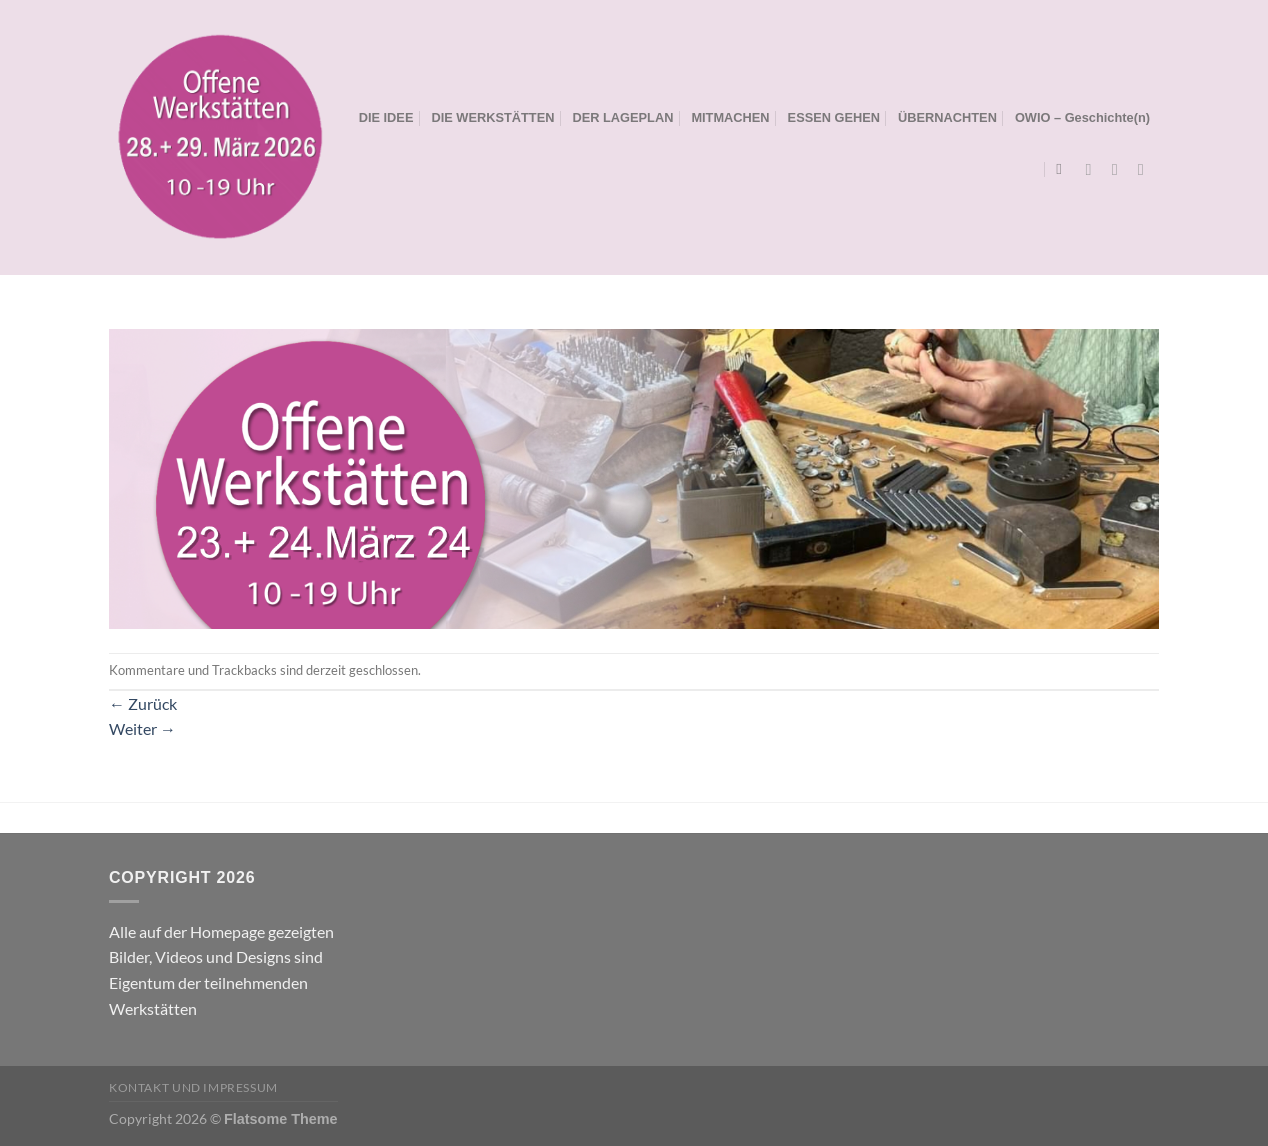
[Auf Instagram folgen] (1120, 169)
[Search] (1063, 169)
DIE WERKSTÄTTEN (492, 117)
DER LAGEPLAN (622, 117)
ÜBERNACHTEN (947, 117)
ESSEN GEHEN (834, 117)
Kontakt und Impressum (193, 1087)
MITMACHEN (730, 117)
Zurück (143, 703)
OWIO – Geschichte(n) (1082, 117)
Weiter (142, 728)
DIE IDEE (386, 117)
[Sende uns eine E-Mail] (1146, 169)
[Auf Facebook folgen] (1094, 169)
